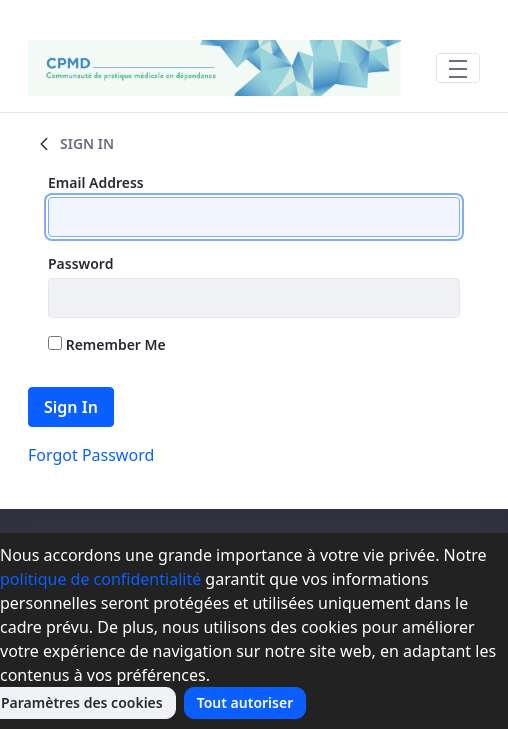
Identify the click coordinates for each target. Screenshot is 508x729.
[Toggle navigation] (458, 68)
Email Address (96, 182)
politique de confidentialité (100, 579)
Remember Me (107, 344)
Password (80, 263)
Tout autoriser (245, 702)
